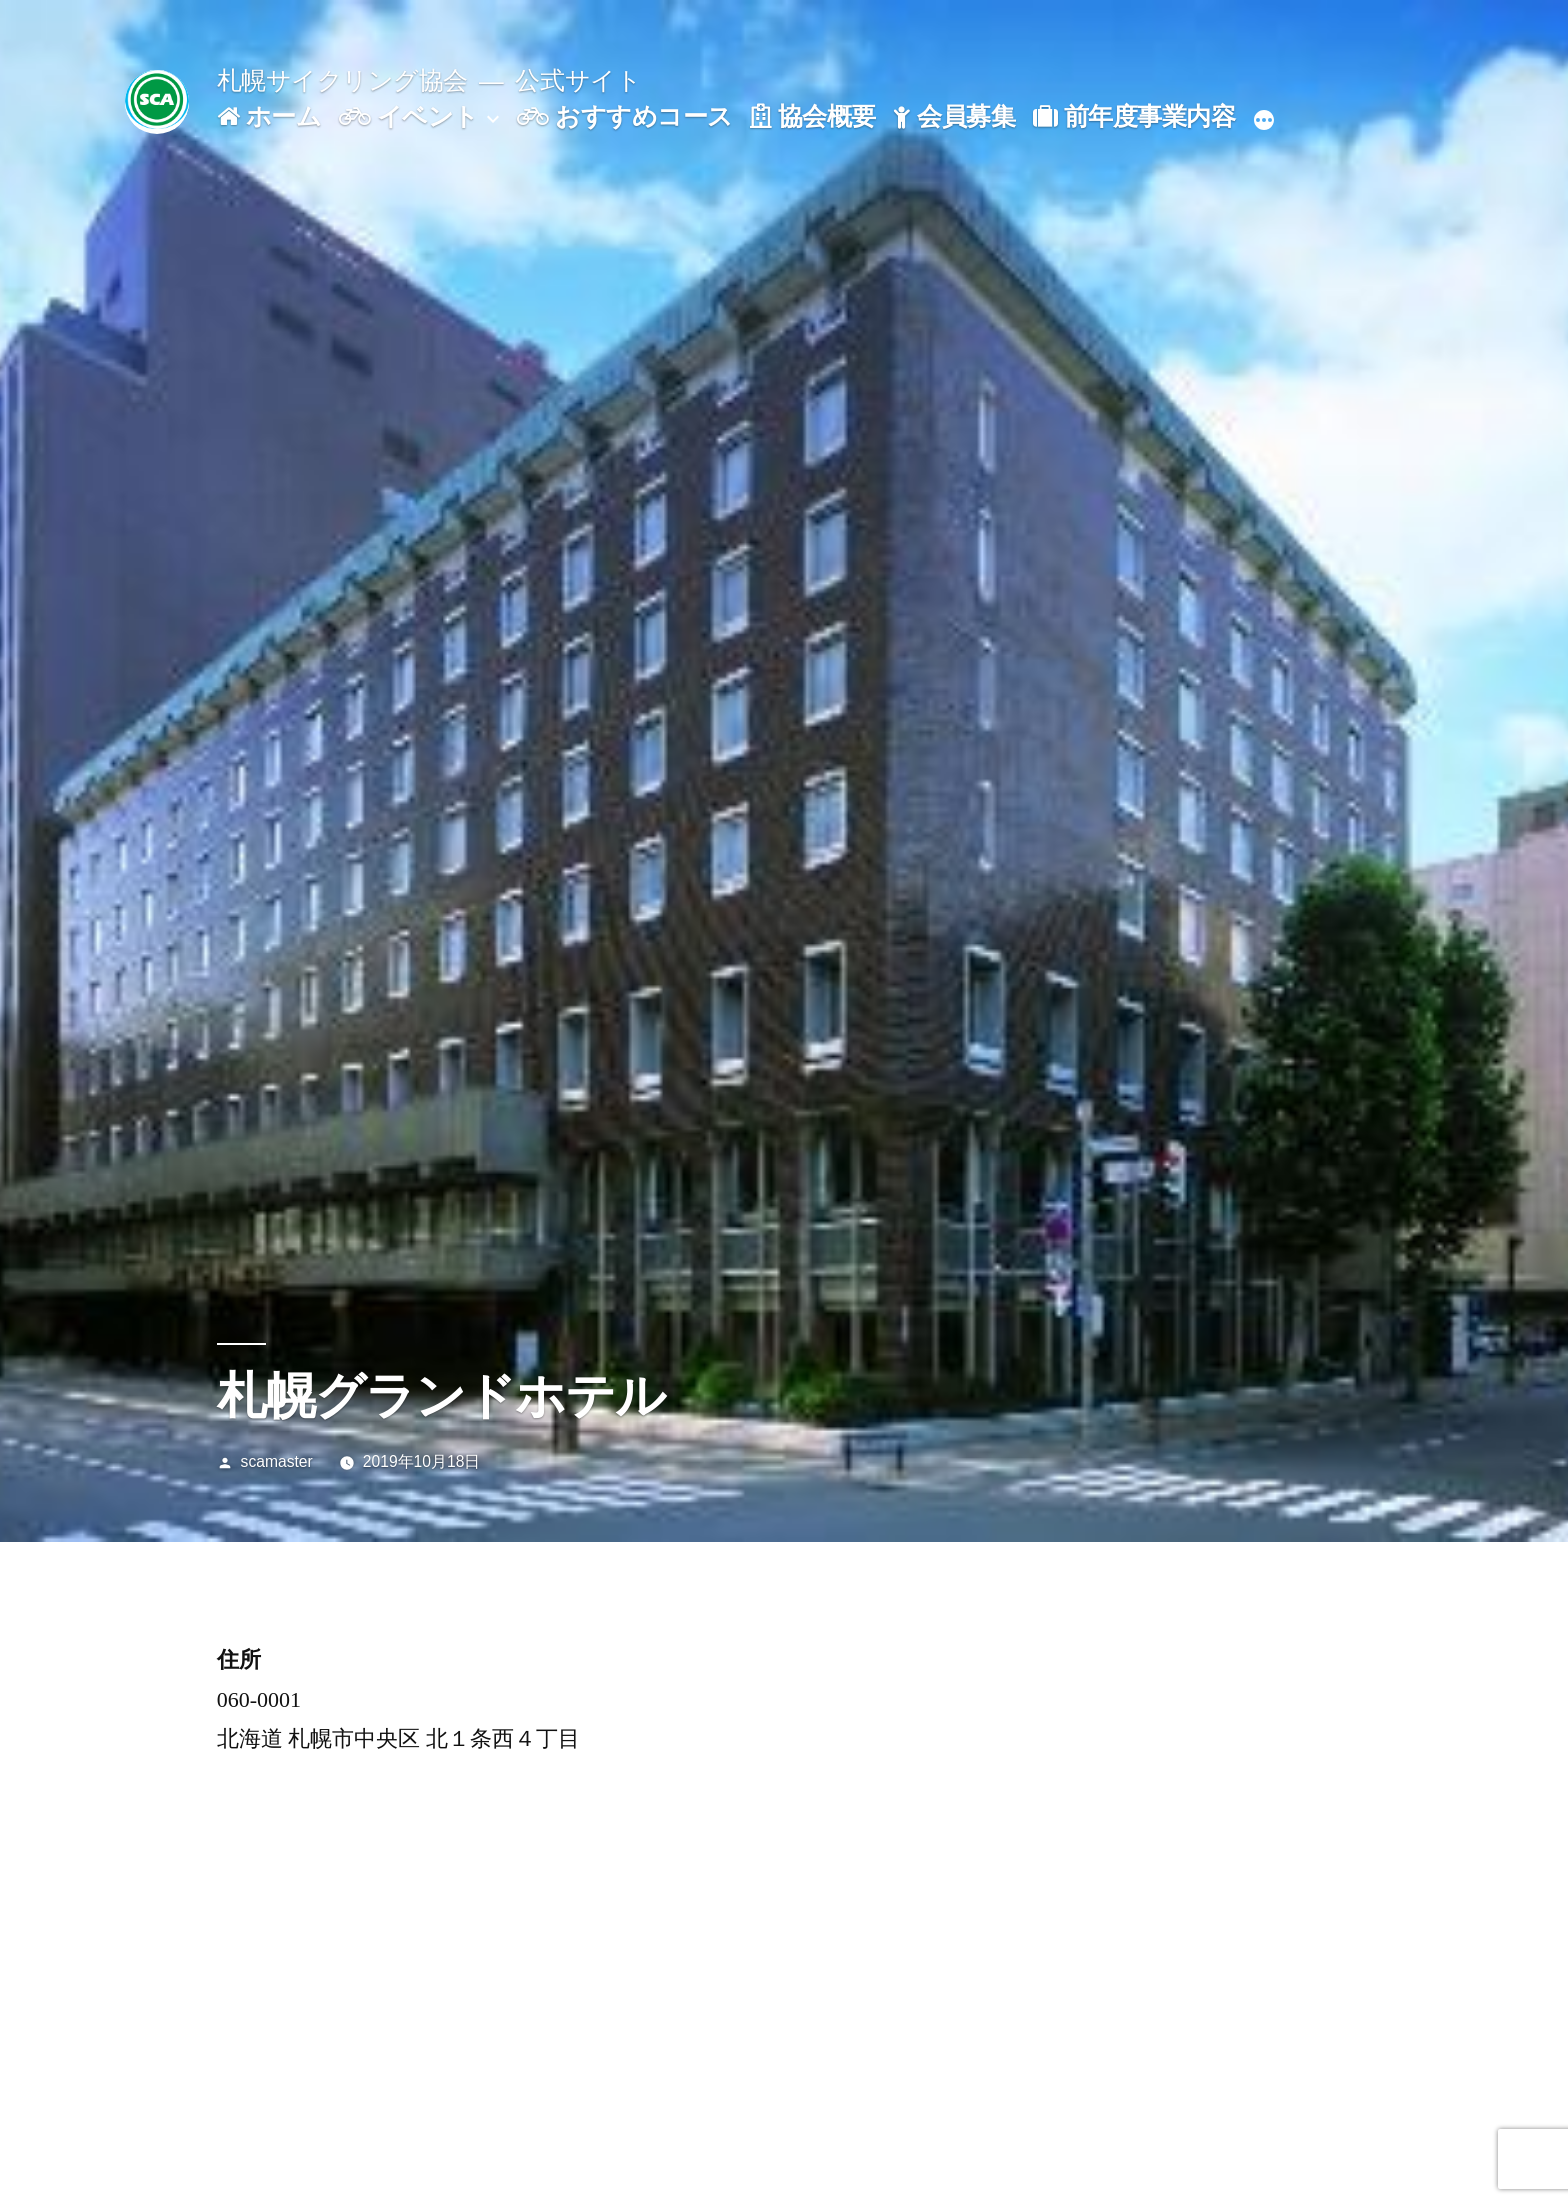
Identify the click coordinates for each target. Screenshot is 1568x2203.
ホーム (269, 116)
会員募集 (954, 116)
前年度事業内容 (1134, 116)
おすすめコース (624, 116)
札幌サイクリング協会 (342, 80)
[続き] (1264, 121)
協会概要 (813, 116)
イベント (409, 116)
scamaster (277, 1461)
